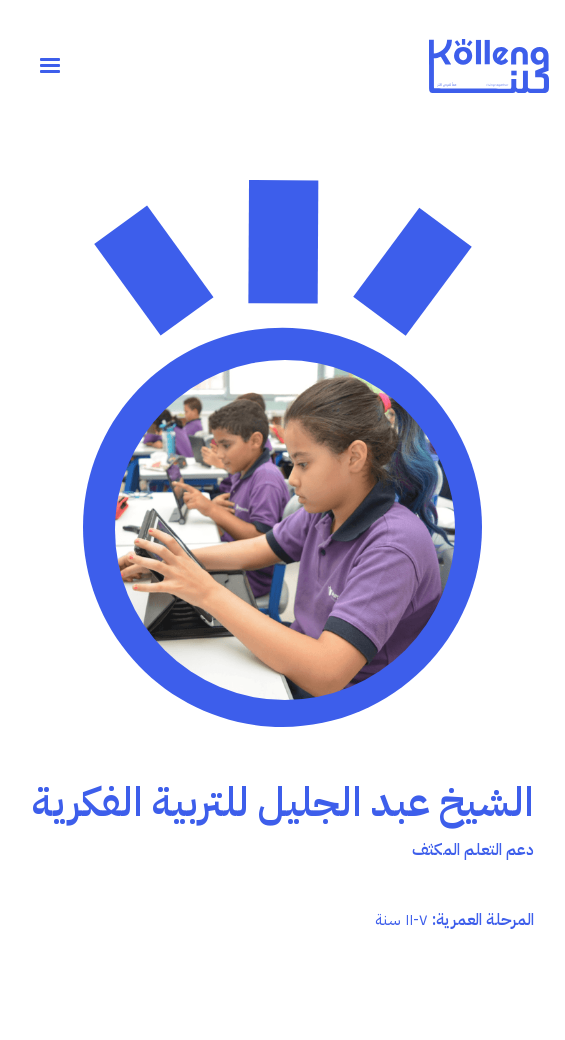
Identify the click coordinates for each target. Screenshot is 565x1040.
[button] (50, 66)
